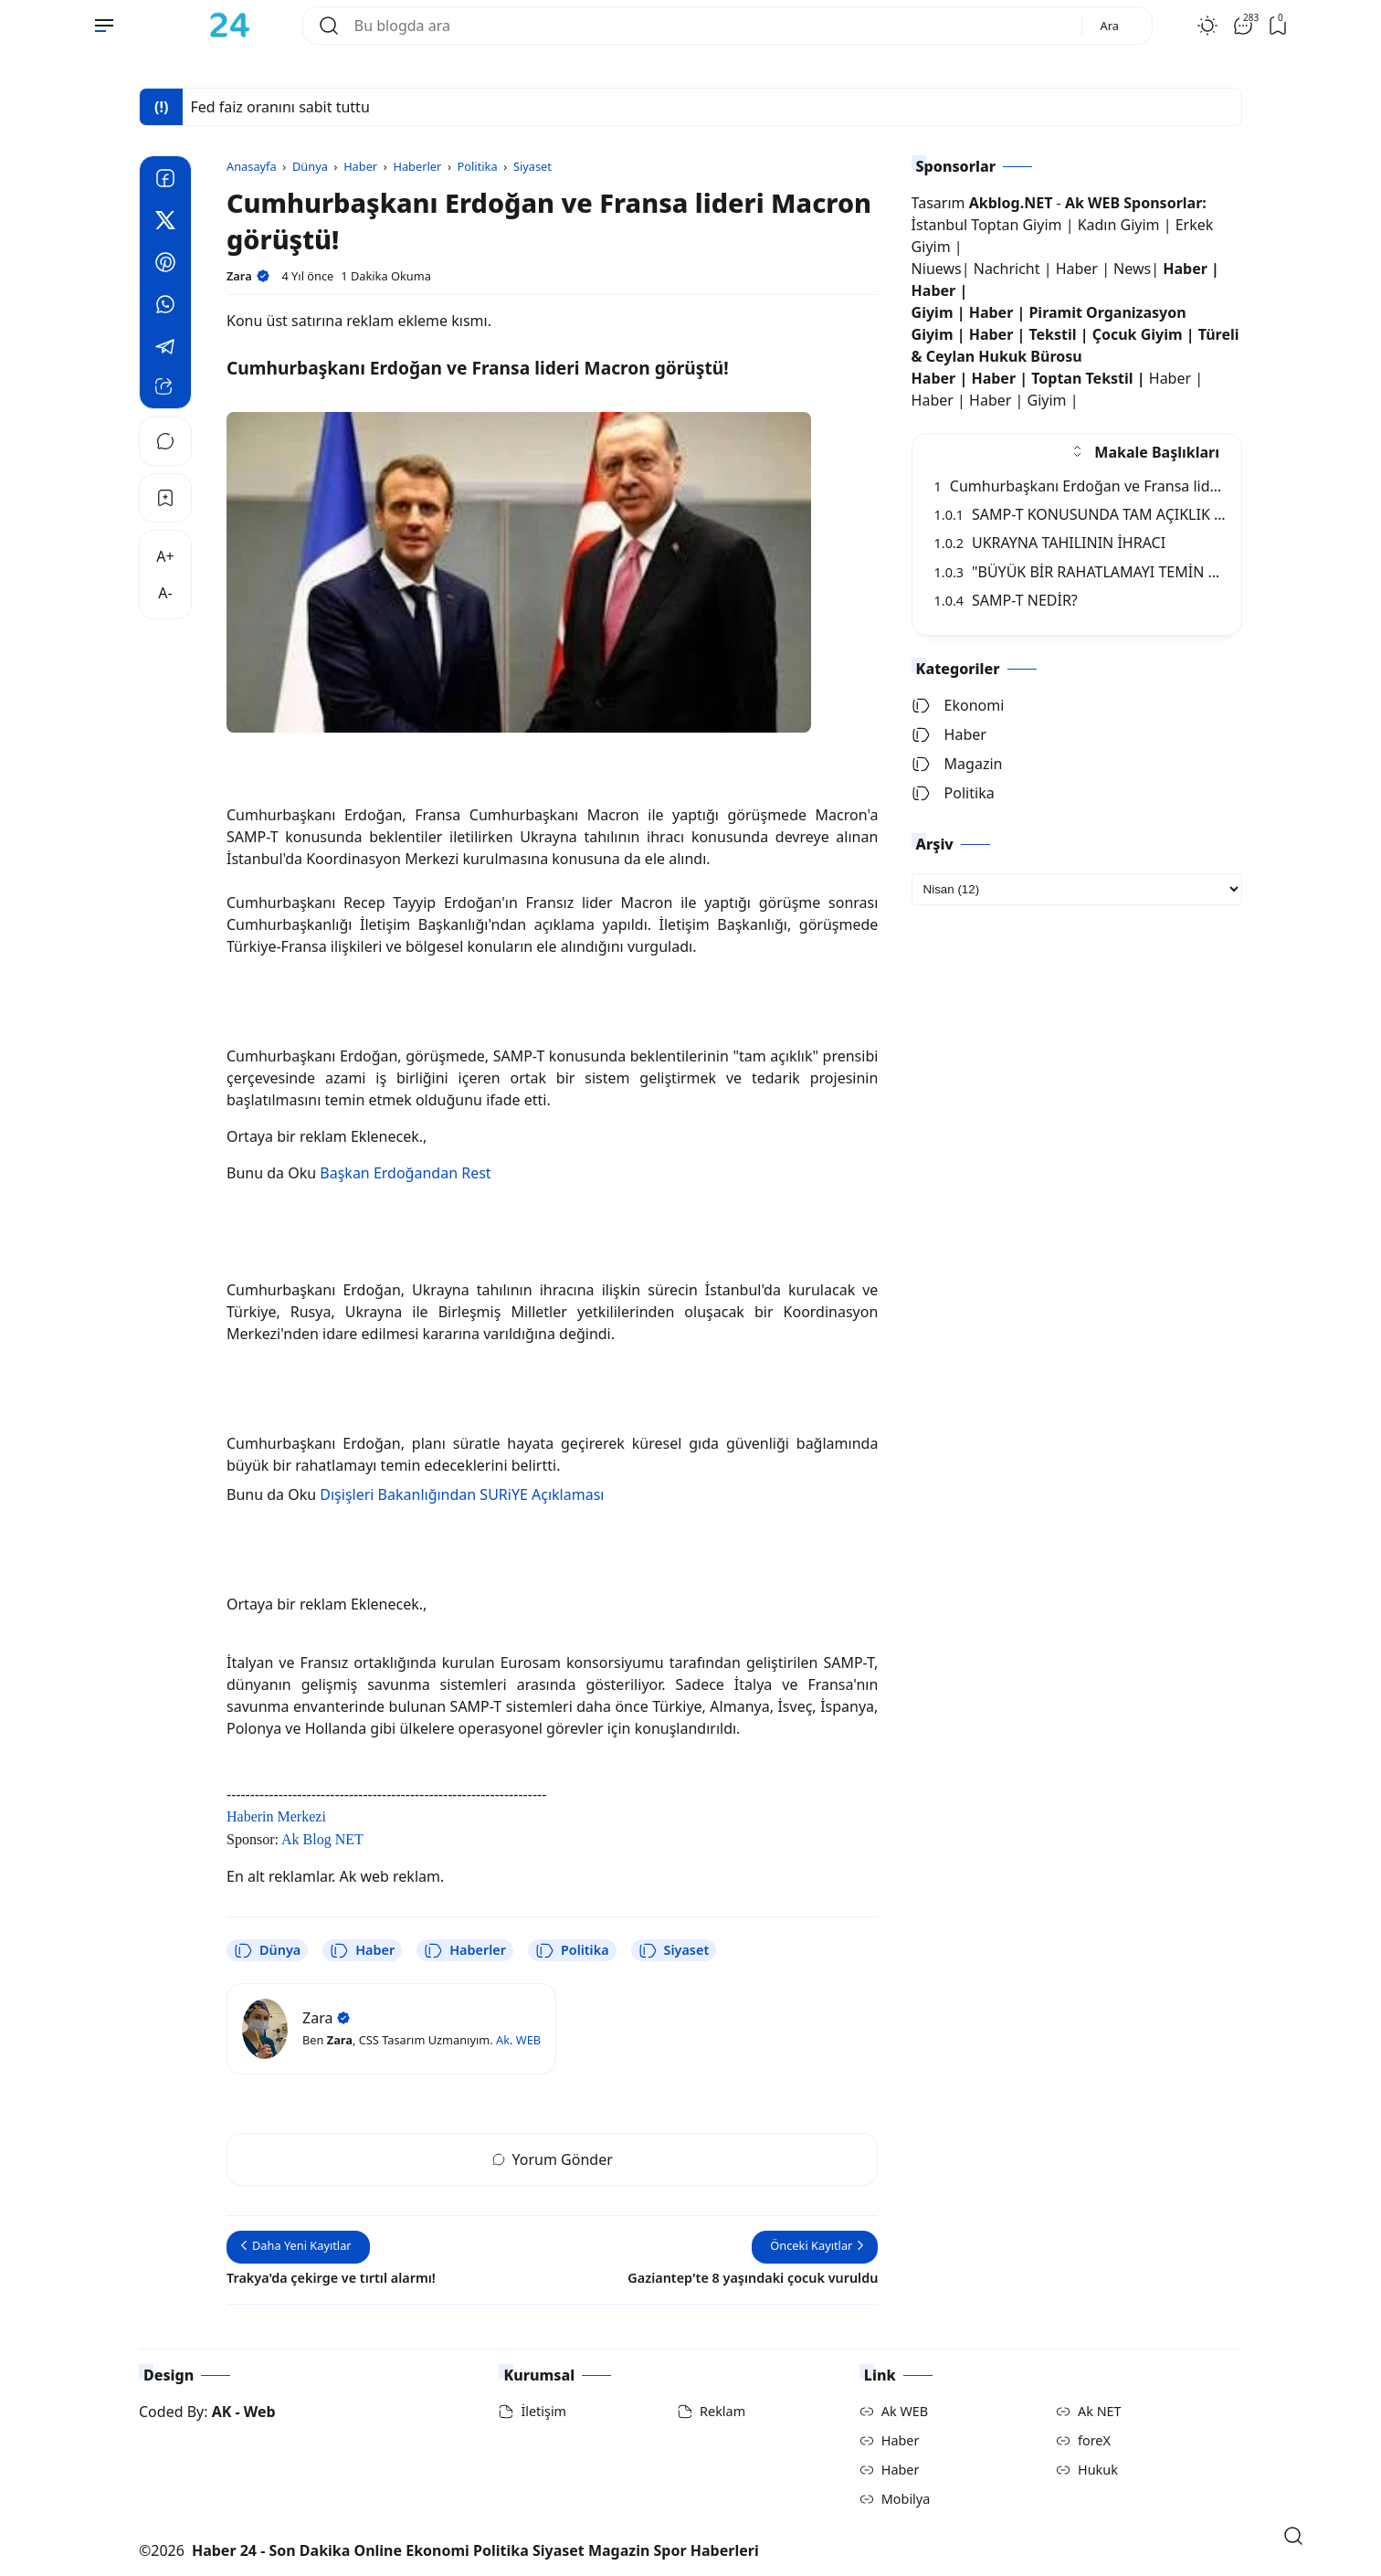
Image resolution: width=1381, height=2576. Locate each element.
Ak (503, 2040)
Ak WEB (904, 2411)
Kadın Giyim (1119, 225)
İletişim (543, 2411)
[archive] (1077, 889)
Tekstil (1052, 334)
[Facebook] (165, 181)
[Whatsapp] (165, 307)
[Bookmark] (165, 498)
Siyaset (674, 1950)
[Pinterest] (165, 265)
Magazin (957, 764)
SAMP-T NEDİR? (1006, 600)
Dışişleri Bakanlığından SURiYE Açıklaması (462, 1494)
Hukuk (1098, 2469)
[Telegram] (165, 349)
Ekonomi (958, 705)
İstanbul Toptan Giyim (987, 225)
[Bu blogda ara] (710, 26)
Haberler (465, 1950)
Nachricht (1009, 269)
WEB (528, 2040)
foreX (1094, 2440)
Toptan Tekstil (1082, 378)
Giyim (933, 312)
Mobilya (905, 2498)
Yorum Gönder (552, 2159)
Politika (572, 1950)
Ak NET (1100, 2411)
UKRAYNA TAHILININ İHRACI (1049, 543)
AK (222, 2412)
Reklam (722, 2411)
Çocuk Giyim (1137, 334)
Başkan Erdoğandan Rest (405, 1173)
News (1132, 269)
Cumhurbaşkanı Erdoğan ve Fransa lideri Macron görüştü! (1142, 486)
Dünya (267, 1950)
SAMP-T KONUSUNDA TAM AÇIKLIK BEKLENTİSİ (1114, 514)
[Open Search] (1293, 2536)
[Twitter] (165, 223)
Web (260, 2412)
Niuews (937, 269)
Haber (362, 1950)
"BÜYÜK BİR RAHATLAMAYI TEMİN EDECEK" (1101, 572)
